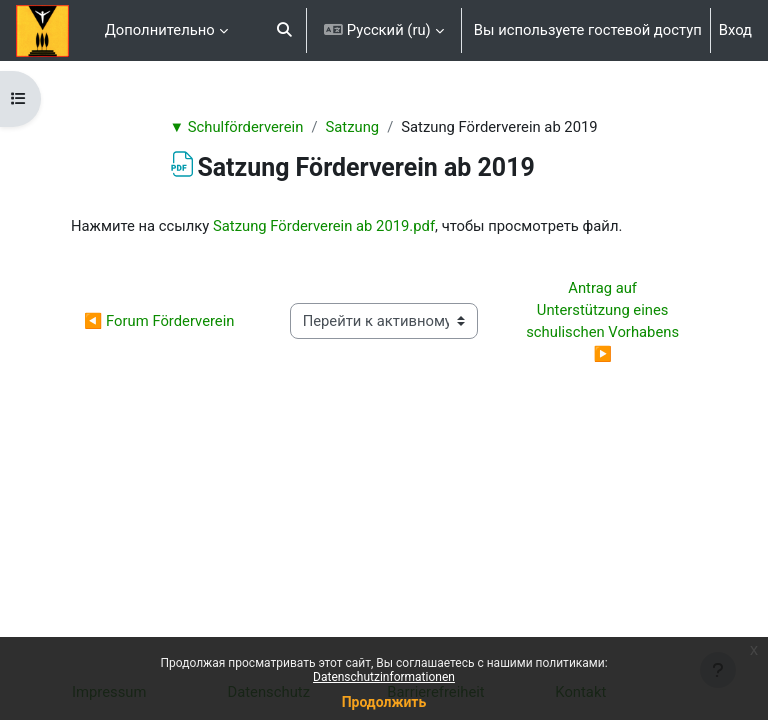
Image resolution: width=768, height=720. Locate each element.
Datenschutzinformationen (384, 677)
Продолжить (384, 702)
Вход (735, 30)
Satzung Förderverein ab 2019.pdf (324, 226)
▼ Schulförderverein (236, 127)
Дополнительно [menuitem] (160, 30)
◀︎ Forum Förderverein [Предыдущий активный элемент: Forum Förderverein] (159, 321)
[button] (284, 30)
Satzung (352, 127)
